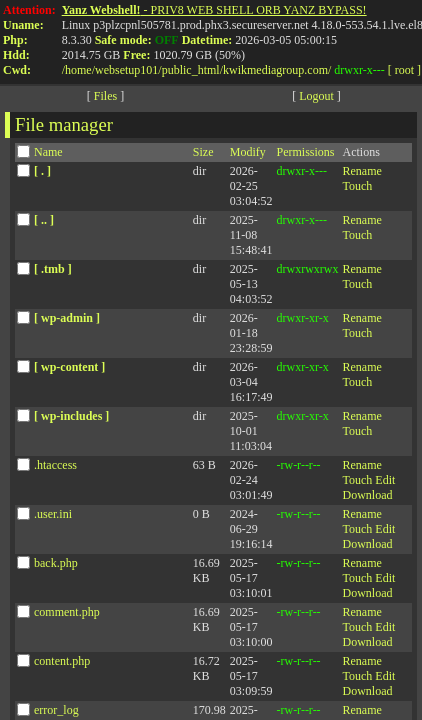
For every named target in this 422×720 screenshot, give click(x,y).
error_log (56, 713)
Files (105, 99)
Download (367, 498)
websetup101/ (128, 70)
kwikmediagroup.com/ (277, 70)
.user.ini (53, 517)
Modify (248, 155)
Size (203, 155)
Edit (385, 483)
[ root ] (404, 70)
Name (48, 155)
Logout (316, 99)
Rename (361, 174)
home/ (80, 70)
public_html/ (192, 70)
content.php (62, 664)
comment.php (67, 615)
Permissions (305, 155)
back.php (56, 566)
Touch (357, 189)
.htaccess (55, 468)
